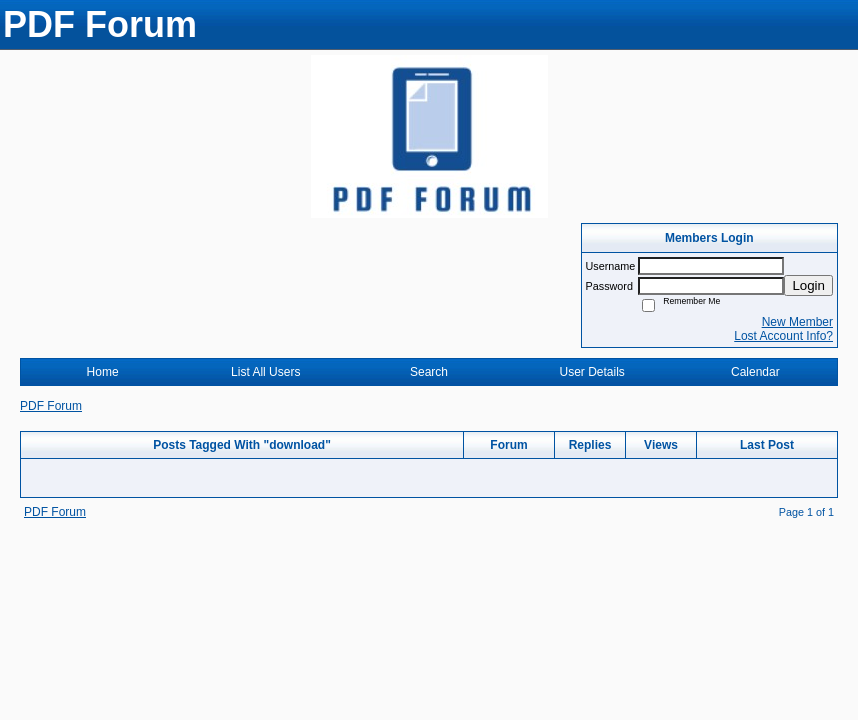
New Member (797, 322)
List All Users (265, 372)
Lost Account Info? (783, 336)
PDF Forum (51, 406)
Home (103, 372)
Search (429, 372)
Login (808, 285)
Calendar (755, 372)
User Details (591, 372)
